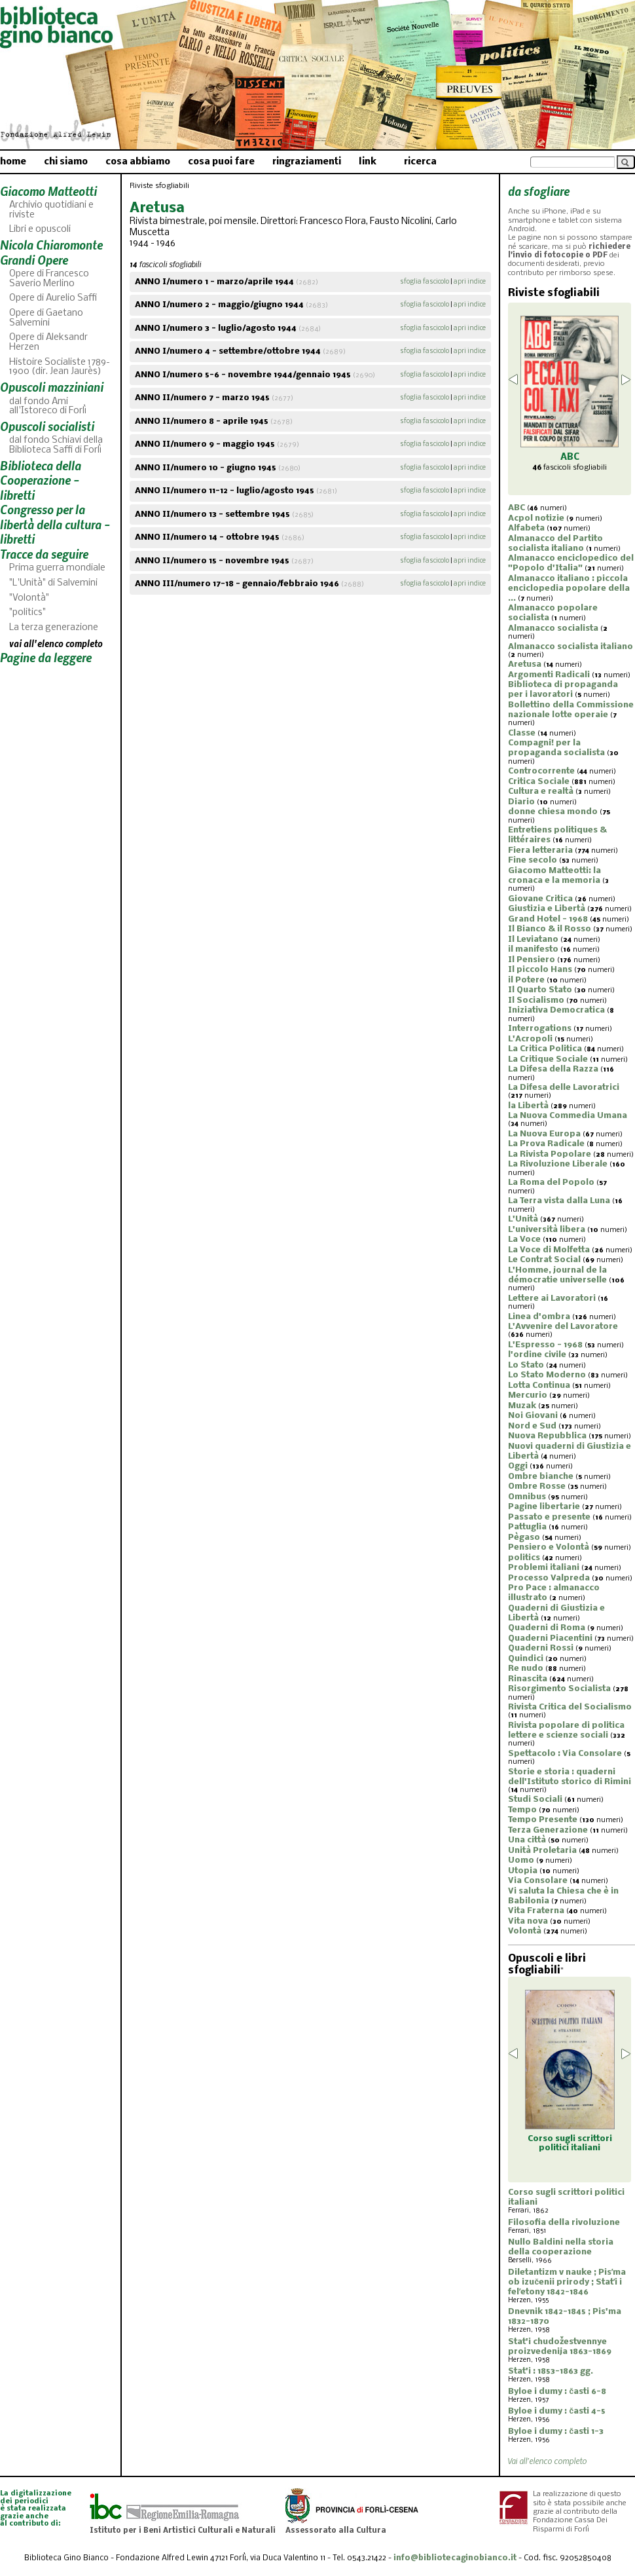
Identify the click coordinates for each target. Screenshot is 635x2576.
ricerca (420, 162)
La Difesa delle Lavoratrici (563, 1087)
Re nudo (525, 1668)
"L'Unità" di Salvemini (53, 583)
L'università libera (546, 1229)
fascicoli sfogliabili (569, 468)
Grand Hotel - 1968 (548, 919)
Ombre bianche (540, 1476)
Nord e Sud (532, 1426)
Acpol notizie (536, 518)
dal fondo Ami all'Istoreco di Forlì (47, 407)
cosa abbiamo (137, 162)
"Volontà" (29, 598)
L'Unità (523, 1219)
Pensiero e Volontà (548, 1547)
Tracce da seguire (44, 553)
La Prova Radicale (546, 1144)
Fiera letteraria (540, 850)
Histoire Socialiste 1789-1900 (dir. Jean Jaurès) (59, 367)
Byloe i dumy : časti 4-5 (557, 2411)
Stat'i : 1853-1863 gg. (550, 2371)
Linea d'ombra (539, 1317)
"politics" (27, 613)
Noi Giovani (533, 1415)
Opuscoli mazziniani (51, 386)
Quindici (525, 1658)
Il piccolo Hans (540, 969)
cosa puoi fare (221, 162)
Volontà (524, 1931)
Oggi (518, 1466)
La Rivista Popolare (549, 1154)
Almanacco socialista (553, 628)
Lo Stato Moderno (547, 1375)
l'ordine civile (537, 1355)
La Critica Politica (545, 1049)
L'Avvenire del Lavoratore (563, 1326)
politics (524, 1558)
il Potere (526, 980)
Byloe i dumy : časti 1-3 (556, 2431)
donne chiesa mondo (553, 812)
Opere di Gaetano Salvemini (46, 318)
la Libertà (528, 1106)
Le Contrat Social (544, 1260)
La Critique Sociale (548, 1059)
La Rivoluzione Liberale (558, 1164)
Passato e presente (549, 1517)
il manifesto (533, 949)
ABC (516, 508)
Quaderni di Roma (546, 1628)
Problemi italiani (543, 1567)
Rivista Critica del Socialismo (570, 1707)
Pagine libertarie (544, 1507)
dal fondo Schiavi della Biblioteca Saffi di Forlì (56, 445)
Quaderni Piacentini (550, 1638)
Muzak (522, 1406)
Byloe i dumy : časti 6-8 (557, 2391)
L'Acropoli (530, 1039)
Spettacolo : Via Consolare (565, 1753)
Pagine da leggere (46, 657)
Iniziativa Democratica (556, 1010)
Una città (527, 1840)
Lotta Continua (539, 1385)
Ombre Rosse (537, 1486)
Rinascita (527, 1679)
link (367, 162)
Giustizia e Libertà (546, 909)
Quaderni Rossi (540, 1648)
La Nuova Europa (544, 1134)
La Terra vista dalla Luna (559, 1201)
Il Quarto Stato (540, 990)
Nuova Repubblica (547, 1436)
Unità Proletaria (542, 1850)
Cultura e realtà (540, 791)
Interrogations (540, 1028)
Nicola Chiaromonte (51, 244)
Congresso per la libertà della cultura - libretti (55, 524)
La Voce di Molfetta (549, 1250)
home (13, 162)
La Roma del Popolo (551, 1182)
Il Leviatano (533, 939)
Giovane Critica (540, 899)
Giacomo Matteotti (48, 190)
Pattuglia (527, 1527)
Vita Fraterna (536, 1911)
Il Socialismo (536, 1000)
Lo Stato (526, 1365)
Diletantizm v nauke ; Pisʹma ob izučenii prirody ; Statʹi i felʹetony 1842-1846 (567, 2282)
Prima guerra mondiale (57, 568)
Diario (521, 802)
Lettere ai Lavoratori (552, 1298)
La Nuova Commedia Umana (567, 1115)
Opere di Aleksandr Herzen (48, 342)
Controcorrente (541, 771)
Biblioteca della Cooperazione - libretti (40, 480)
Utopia (522, 1871)
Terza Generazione (548, 1830)
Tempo (522, 1810)
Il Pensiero (531, 960)
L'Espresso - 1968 (545, 1345)
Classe (521, 733)
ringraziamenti (306, 162)
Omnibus (527, 1497)
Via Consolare (538, 1880)
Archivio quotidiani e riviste (51, 210)
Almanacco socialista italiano (570, 647)
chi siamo (66, 162)
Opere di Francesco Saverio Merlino (49, 279)
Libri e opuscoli (40, 229)
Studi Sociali (535, 1799)
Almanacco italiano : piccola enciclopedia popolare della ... (569, 588)
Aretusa (524, 664)
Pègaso (524, 1537)
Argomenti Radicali (549, 675)
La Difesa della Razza (553, 1069)
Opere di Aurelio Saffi (53, 298)
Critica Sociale (539, 781)
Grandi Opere (34, 259)
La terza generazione (53, 628)
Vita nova (528, 1921)
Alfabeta (526, 528)
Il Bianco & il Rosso (549, 929)
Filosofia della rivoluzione (564, 2222)
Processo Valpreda (549, 1578)
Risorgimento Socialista (559, 1689)
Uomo (521, 1860)
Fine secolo (532, 860)
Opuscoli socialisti (47, 426)
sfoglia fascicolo (424, 282)
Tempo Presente (542, 1820)
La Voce (524, 1239)
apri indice (470, 282)
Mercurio (527, 1395)
